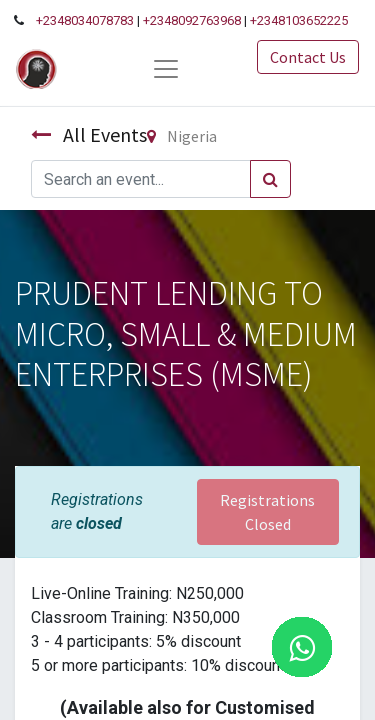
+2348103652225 (299, 20)
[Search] (270, 179)
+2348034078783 (85, 20)
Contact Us (308, 57)
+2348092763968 (192, 20)
